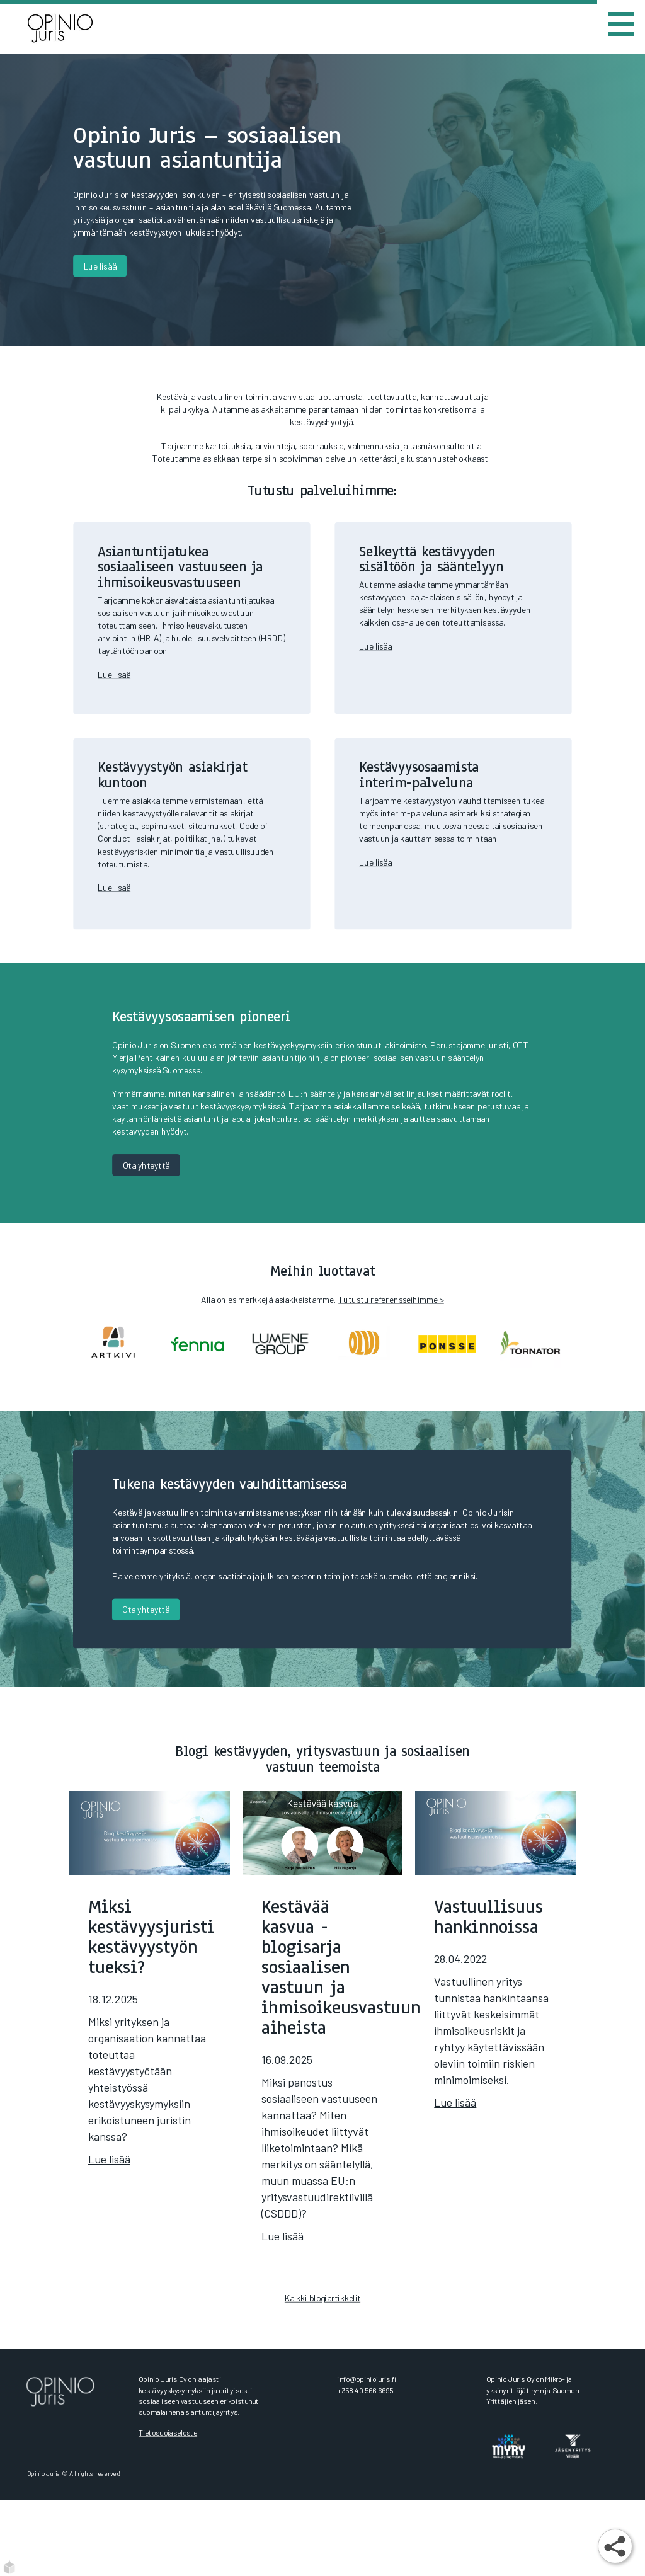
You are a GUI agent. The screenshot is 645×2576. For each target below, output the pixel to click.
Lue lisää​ (114, 673)
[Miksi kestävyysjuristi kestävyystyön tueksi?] (149, 1995)
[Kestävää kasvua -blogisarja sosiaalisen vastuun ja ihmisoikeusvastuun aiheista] (322, 2033)
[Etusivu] (73, 29)
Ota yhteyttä (146, 1165)
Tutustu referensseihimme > (391, 1299)
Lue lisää (100, 265)
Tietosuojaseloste (168, 2432)
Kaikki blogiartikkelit (322, 2298)
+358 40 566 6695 (365, 2390)
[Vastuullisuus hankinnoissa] (495, 1966)
